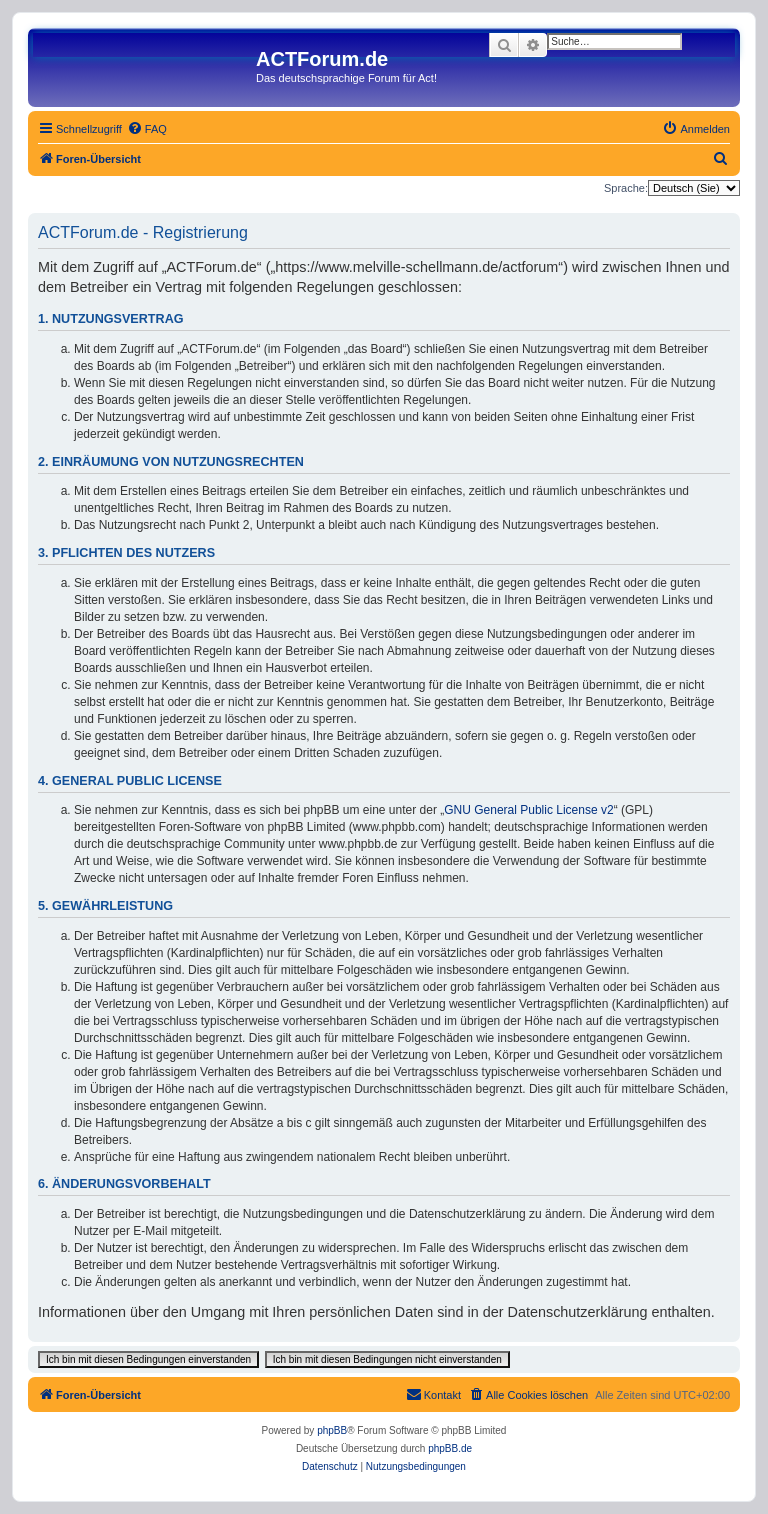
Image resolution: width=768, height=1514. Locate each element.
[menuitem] (147, 129)
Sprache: (626, 188)
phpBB (332, 1430)
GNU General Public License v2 (528, 810)
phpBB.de (450, 1448)
